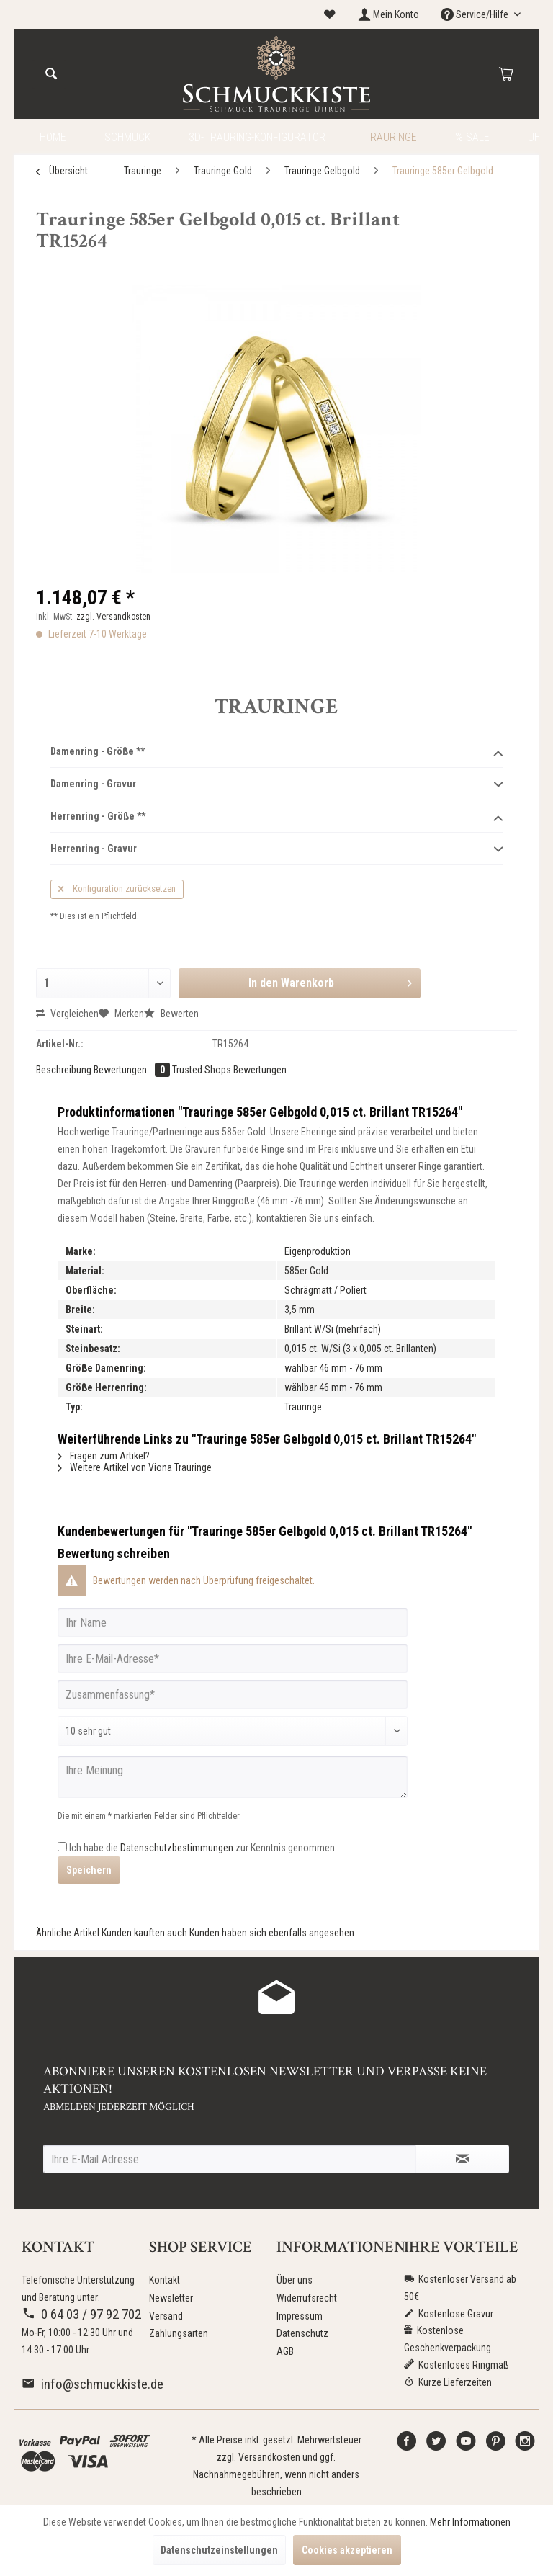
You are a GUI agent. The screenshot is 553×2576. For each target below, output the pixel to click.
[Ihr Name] (233, 1622)
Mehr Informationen (470, 2522)
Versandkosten (269, 2457)
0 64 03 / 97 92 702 (81, 2314)
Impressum (299, 2316)
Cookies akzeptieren (347, 2550)
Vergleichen (67, 1013)
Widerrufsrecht (306, 2298)
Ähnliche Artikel (67, 1932)
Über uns (294, 2280)
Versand (166, 2316)
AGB (285, 2351)
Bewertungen (133, 1069)
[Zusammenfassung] (233, 1694)
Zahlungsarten (178, 2333)
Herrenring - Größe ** (276, 817)
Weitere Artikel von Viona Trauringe (135, 1467)
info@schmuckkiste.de (92, 2384)
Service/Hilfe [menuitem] (476, 14)
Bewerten (171, 1013)
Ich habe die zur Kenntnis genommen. (203, 1847)
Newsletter (171, 2298)
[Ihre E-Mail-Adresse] (233, 1658)
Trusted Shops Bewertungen (229, 1069)
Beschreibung (63, 1069)
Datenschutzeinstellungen (219, 2550)
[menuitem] (330, 15)
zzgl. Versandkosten (113, 617)
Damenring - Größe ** (276, 752)
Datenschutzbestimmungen (176, 1847)
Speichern (89, 1870)
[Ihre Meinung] (233, 1777)
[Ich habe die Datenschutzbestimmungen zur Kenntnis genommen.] (62, 1846)
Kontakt (164, 2280)
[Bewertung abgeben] (233, 1731)
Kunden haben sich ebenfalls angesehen (271, 1932)
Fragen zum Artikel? (104, 1456)
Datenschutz (302, 2333)
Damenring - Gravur (276, 784)
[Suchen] (51, 74)
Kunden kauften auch (144, 1932)
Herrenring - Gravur (276, 849)
